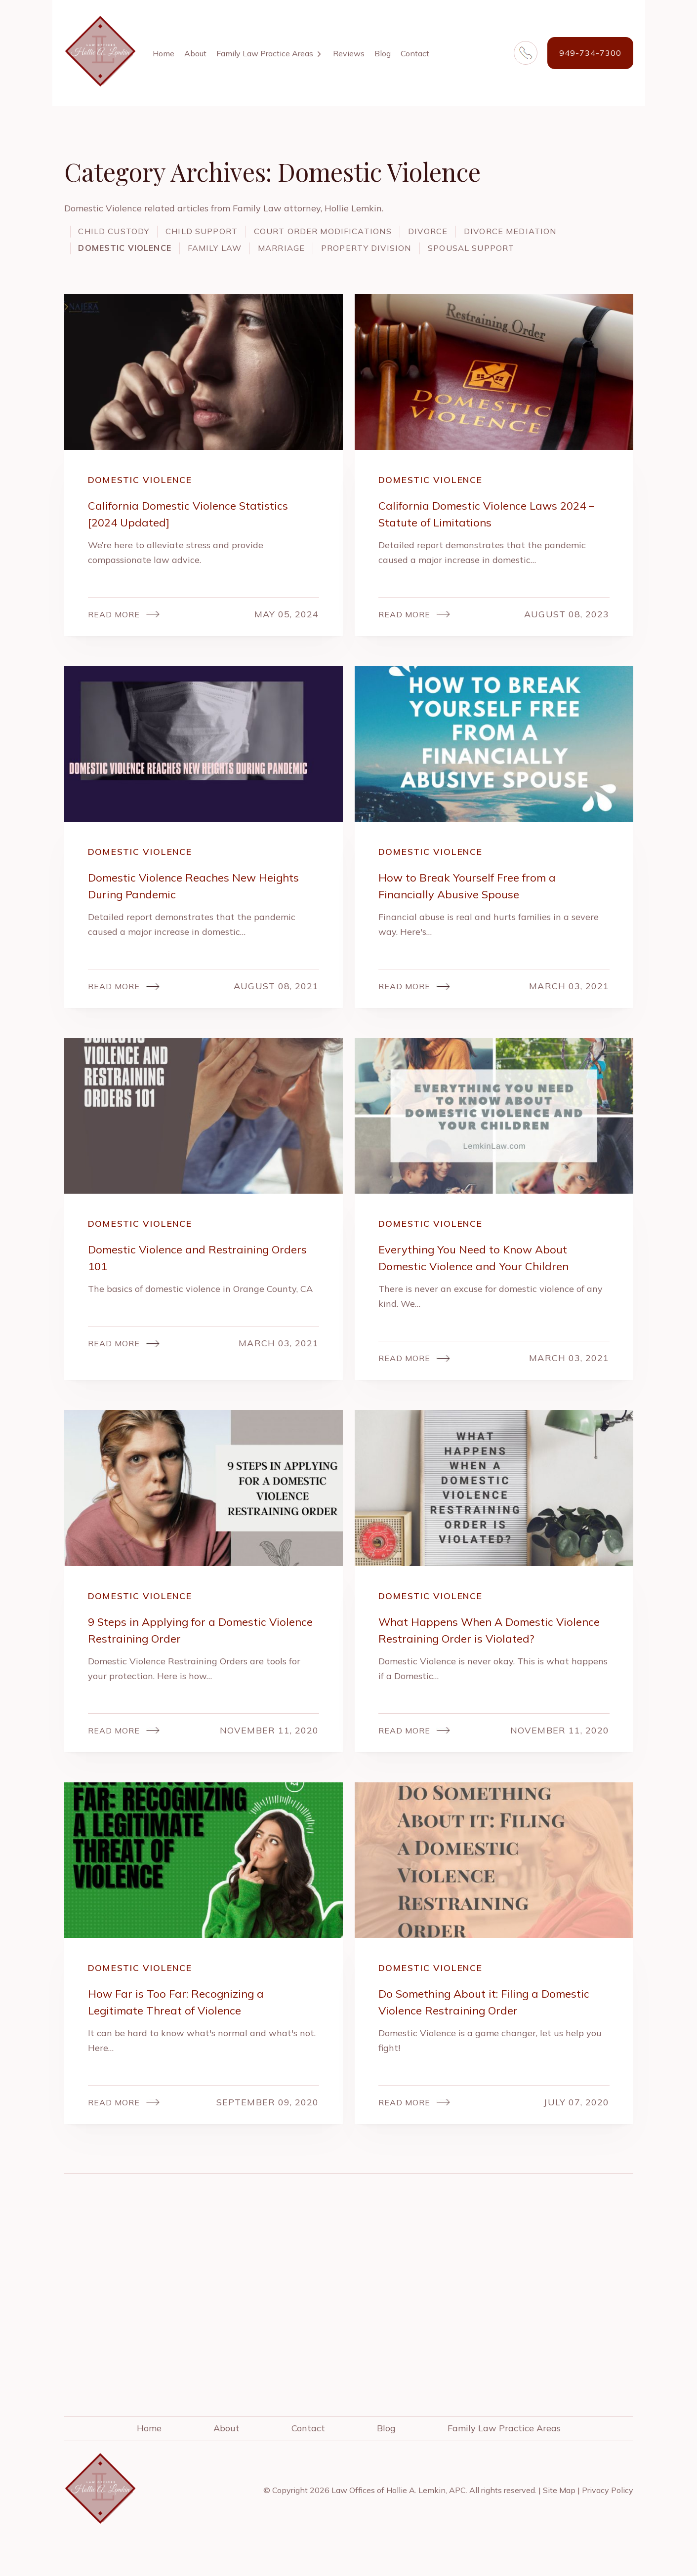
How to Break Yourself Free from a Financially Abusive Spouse (479, 906)
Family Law (365, 248)
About (195, 53)
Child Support (225, 231)
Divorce (489, 231)
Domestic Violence (260, 248)
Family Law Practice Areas (264, 53)
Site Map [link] (559, 2522)
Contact (415, 53)
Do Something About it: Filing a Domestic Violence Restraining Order (486, 2031)
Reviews (349, 53)
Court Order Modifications (366, 231)
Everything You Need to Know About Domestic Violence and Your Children (486, 1281)
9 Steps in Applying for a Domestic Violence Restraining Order (189, 1656)
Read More (117, 633)
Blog (382, 53)
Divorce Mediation (133, 248)
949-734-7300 (590, 53)
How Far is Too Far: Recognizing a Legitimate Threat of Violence (187, 2031)
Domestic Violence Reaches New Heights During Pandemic (184, 906)
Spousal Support (130, 265)
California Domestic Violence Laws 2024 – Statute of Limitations (479, 531)
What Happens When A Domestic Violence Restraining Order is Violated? (492, 1656)
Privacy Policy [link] (607, 2522)
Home (163, 53)
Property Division (547, 248)
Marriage (446, 248)
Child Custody (121, 231)
